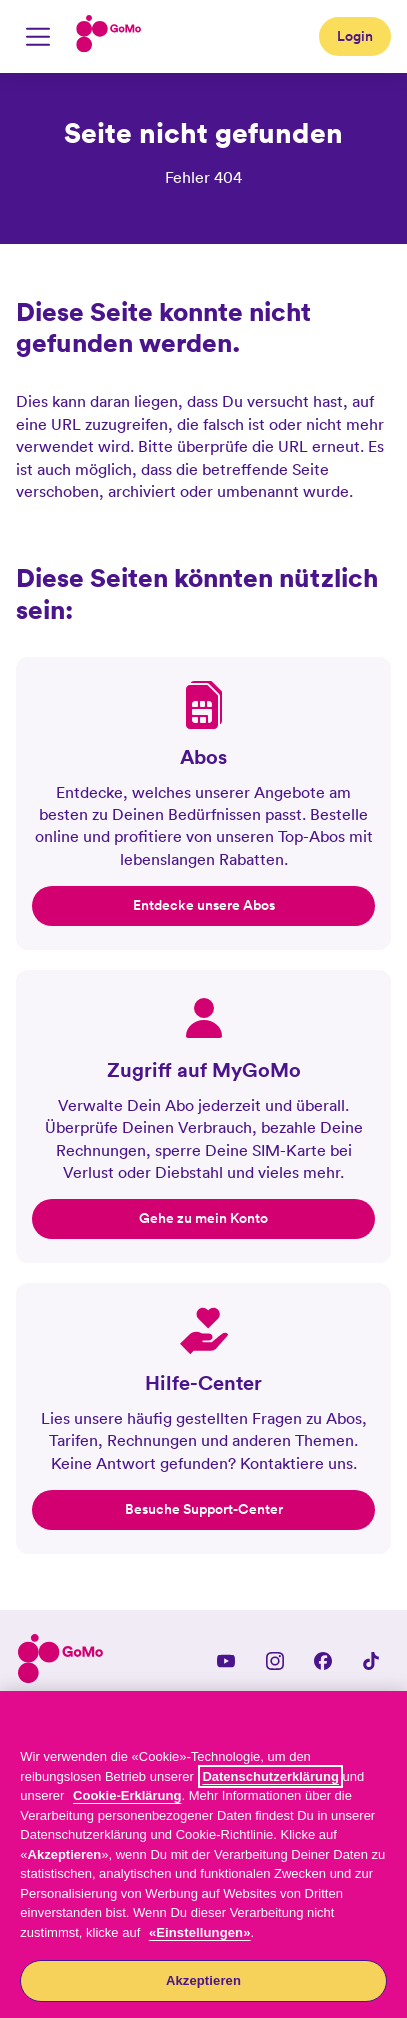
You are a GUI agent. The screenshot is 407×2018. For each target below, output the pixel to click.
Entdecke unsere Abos (204, 905)
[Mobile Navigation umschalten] (38, 37)
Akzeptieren (203, 1980)
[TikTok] (371, 1661)
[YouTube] (226, 1661)
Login (355, 36)
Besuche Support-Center (204, 1509)
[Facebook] (323, 1661)
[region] (203, 1854)
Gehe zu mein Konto (203, 1218)
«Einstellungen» (200, 1932)
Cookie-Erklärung (127, 1795)
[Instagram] (275, 1661)
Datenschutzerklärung (270, 1776)
